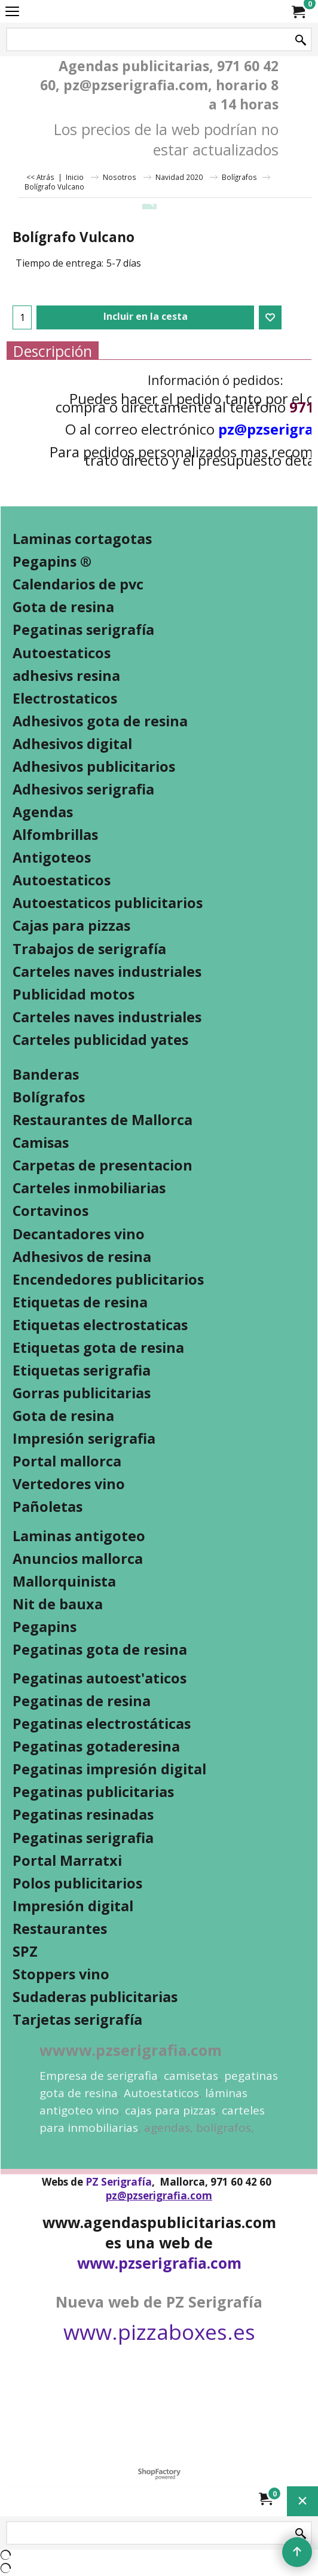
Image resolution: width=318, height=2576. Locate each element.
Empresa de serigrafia (98, 2075)
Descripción (52, 351)
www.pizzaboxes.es (159, 2332)
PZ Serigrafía (118, 2182)
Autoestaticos (161, 2093)
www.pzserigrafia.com (159, 2263)
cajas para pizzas (170, 2110)
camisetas (191, 2075)
